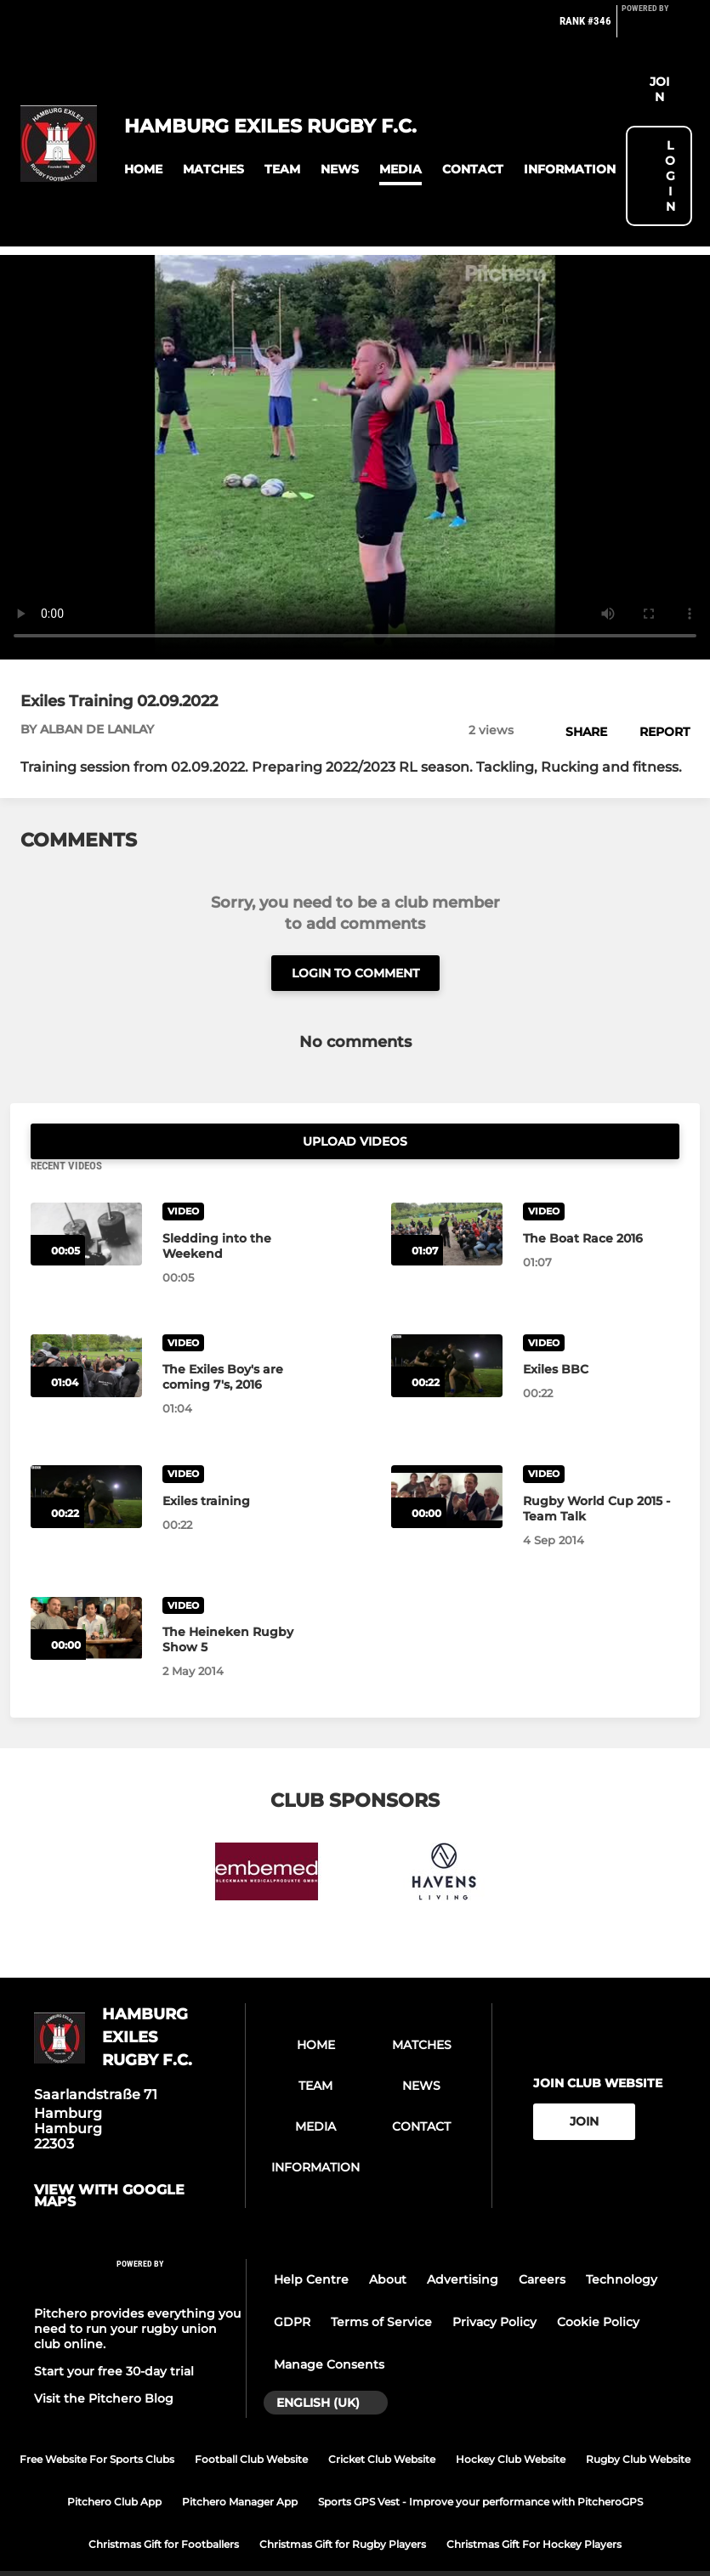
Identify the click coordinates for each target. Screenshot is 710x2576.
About (387, 2243)
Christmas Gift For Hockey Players (534, 2508)
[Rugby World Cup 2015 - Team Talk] (447, 1461)
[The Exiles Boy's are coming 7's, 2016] (86, 1329)
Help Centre (311, 2243)
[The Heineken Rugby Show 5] (86, 1591)
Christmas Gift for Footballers (163, 2508)
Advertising (462, 2243)
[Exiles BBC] (447, 1329)
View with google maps (109, 2160)
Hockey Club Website (510, 2423)
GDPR (292, 2286)
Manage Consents (329, 2328)
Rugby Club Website (638, 2423)
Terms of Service (381, 2286)
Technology (621, 2243)
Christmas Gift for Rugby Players (342, 2508)
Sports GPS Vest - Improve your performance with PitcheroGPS (480, 2466)
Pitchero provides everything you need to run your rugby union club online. (137, 2293)
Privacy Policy (494, 2286)
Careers (542, 2243)
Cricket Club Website (381, 2423)
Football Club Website (251, 2423)
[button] (143, 169)
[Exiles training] (86, 1461)
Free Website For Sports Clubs (97, 2423)
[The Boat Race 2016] (447, 1198)
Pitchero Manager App (240, 2466)
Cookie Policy (598, 2286)
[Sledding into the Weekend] (86, 1198)
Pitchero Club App (114, 2466)
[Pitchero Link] (656, 28)
